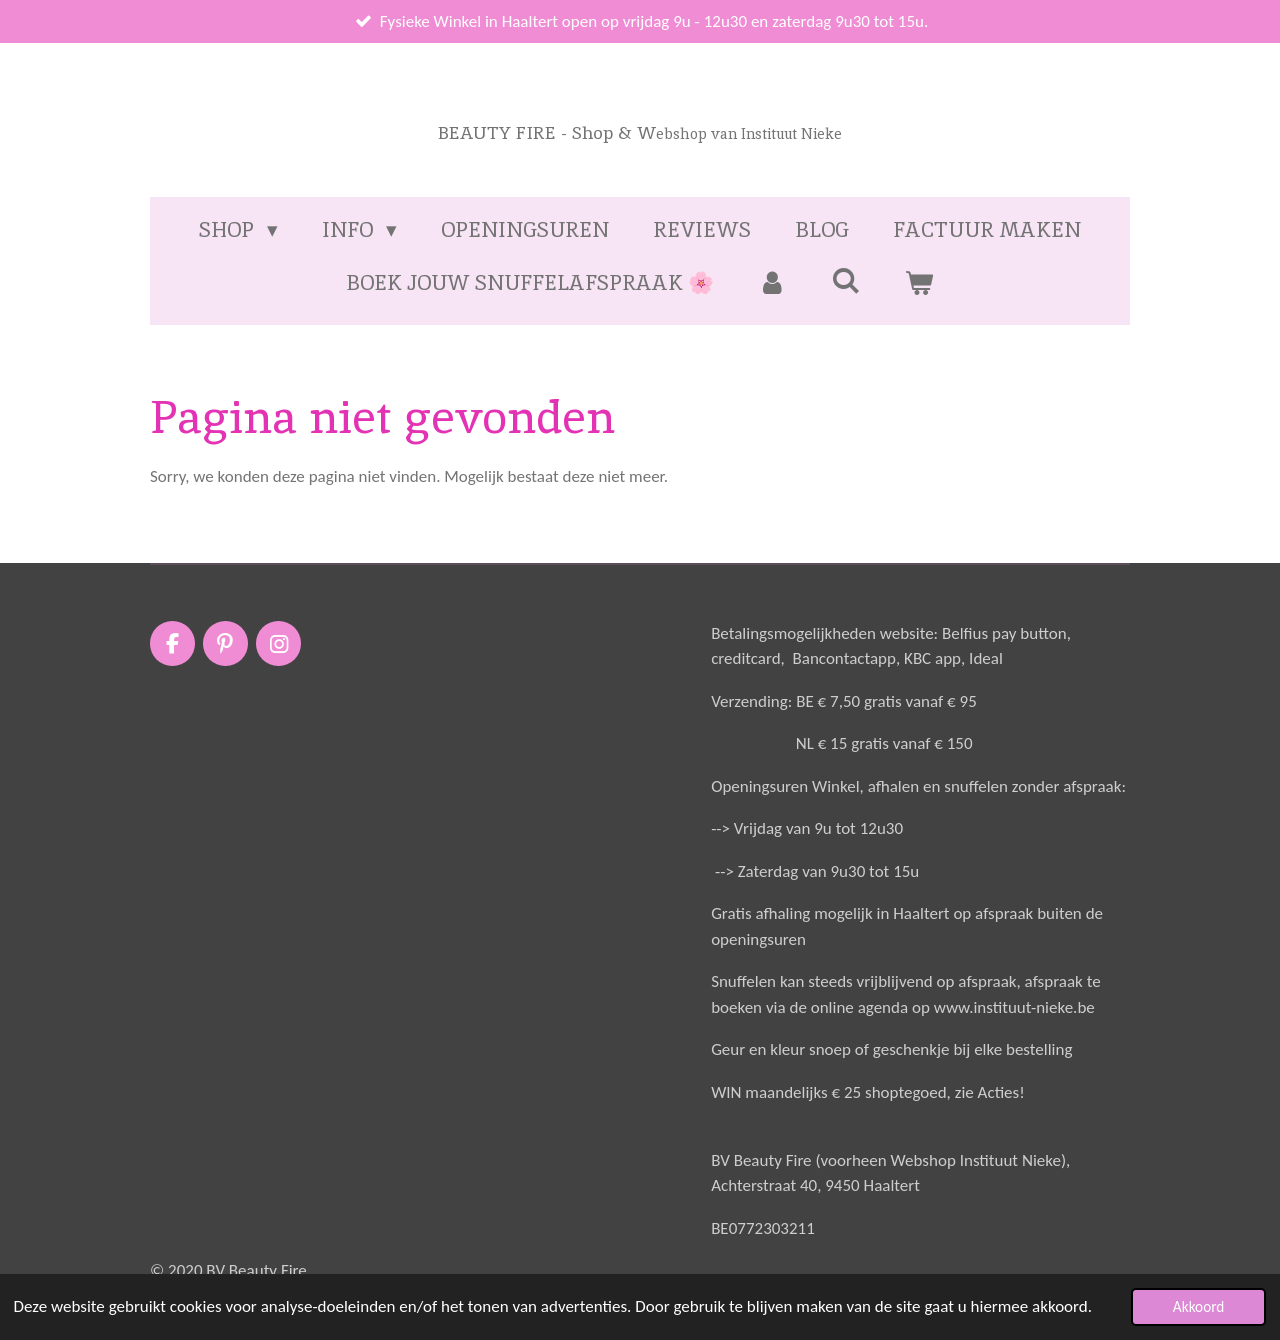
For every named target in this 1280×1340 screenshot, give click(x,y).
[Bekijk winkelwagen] (919, 283)
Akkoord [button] (1199, 1306)
